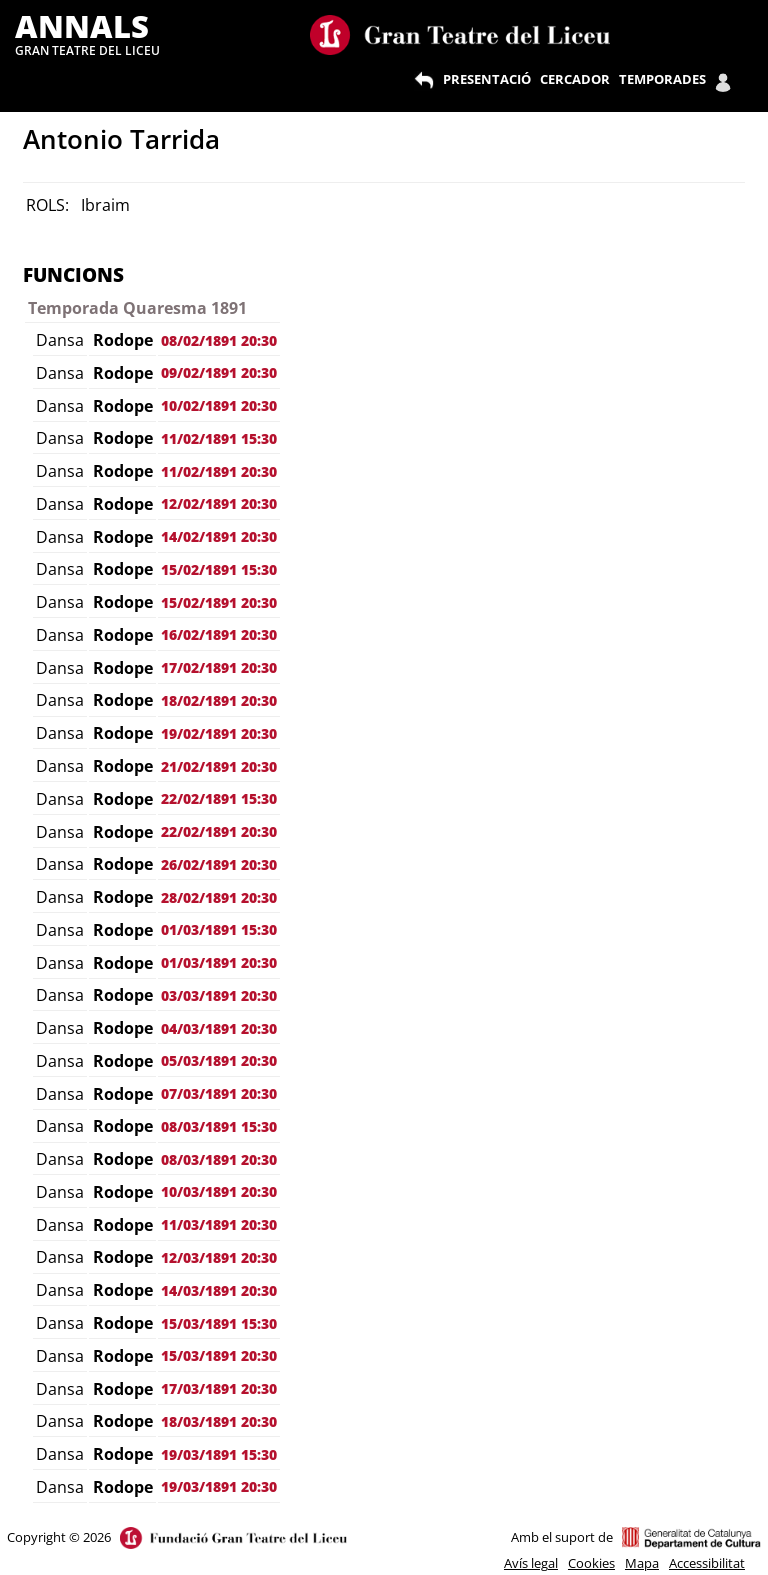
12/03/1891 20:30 (219, 1257)
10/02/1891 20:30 (219, 405)
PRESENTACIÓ (487, 79)
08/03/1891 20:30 (219, 1159)
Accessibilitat (707, 1563)
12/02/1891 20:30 (219, 503)
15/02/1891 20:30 (219, 602)
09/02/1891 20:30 (219, 372)
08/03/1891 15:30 (219, 1126)
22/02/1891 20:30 (219, 831)
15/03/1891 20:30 (219, 1355)
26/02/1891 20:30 (219, 864)
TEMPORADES (662, 79)
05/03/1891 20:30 (219, 1060)
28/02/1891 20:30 (219, 897)
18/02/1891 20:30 (219, 700)
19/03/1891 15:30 (219, 1454)
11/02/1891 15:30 (219, 438)
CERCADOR (575, 79)
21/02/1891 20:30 (219, 766)
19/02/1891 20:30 (219, 733)
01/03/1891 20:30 (219, 962)
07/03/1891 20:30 (219, 1093)
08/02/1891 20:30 (219, 340)
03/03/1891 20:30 (219, 995)
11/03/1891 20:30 (219, 1224)
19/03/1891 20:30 (219, 1486)
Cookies (591, 1563)
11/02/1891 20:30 (219, 471)
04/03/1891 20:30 (219, 1028)
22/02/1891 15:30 (219, 798)
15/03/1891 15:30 (219, 1323)
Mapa (642, 1563)
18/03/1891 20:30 (219, 1421)
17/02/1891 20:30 (219, 667)
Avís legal (531, 1563)
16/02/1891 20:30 (219, 634)
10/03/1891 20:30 (219, 1191)
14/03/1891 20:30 (219, 1290)
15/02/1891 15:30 (219, 569)
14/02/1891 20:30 (219, 536)
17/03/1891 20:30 (219, 1388)
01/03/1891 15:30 (219, 929)
